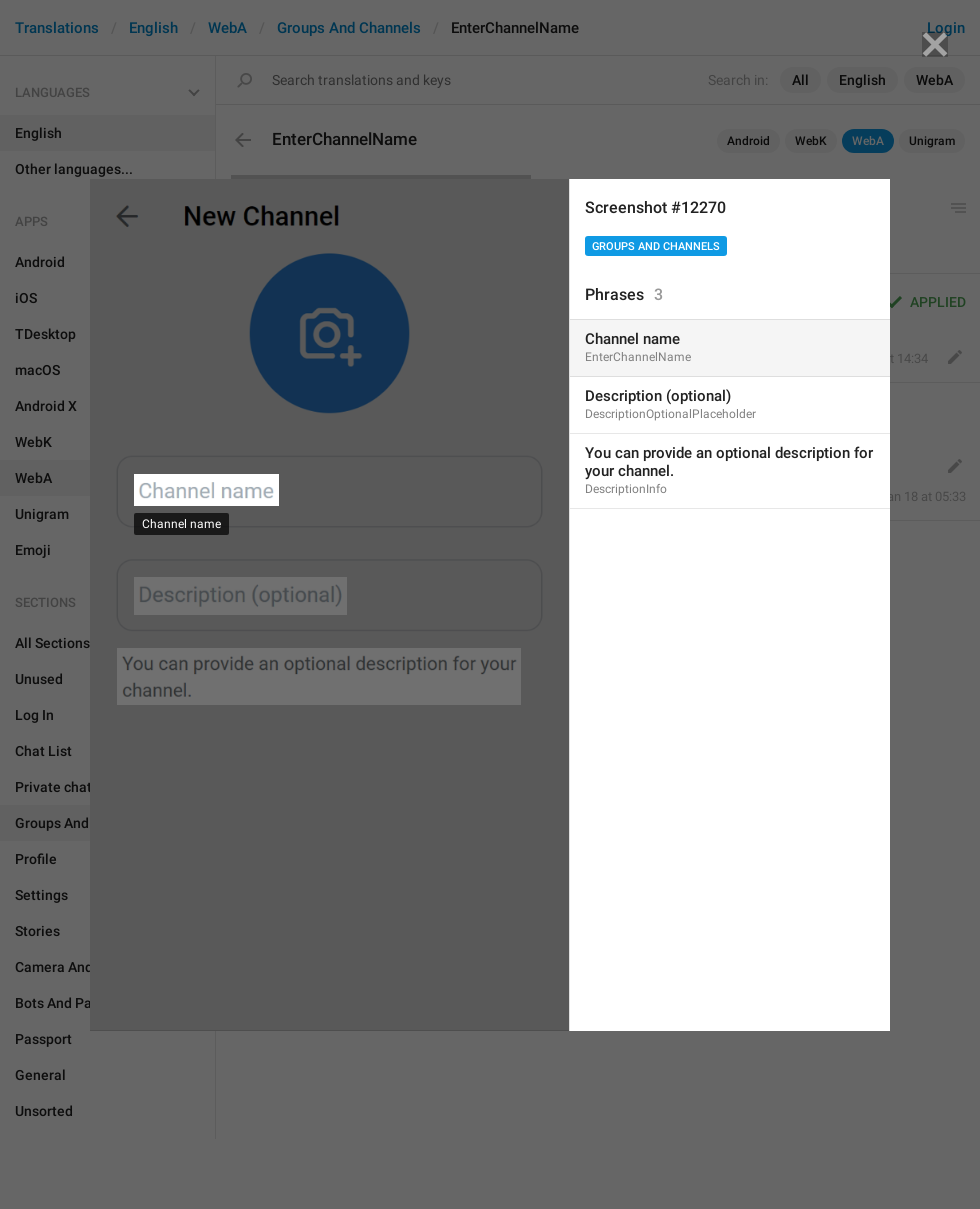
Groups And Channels (656, 246)
